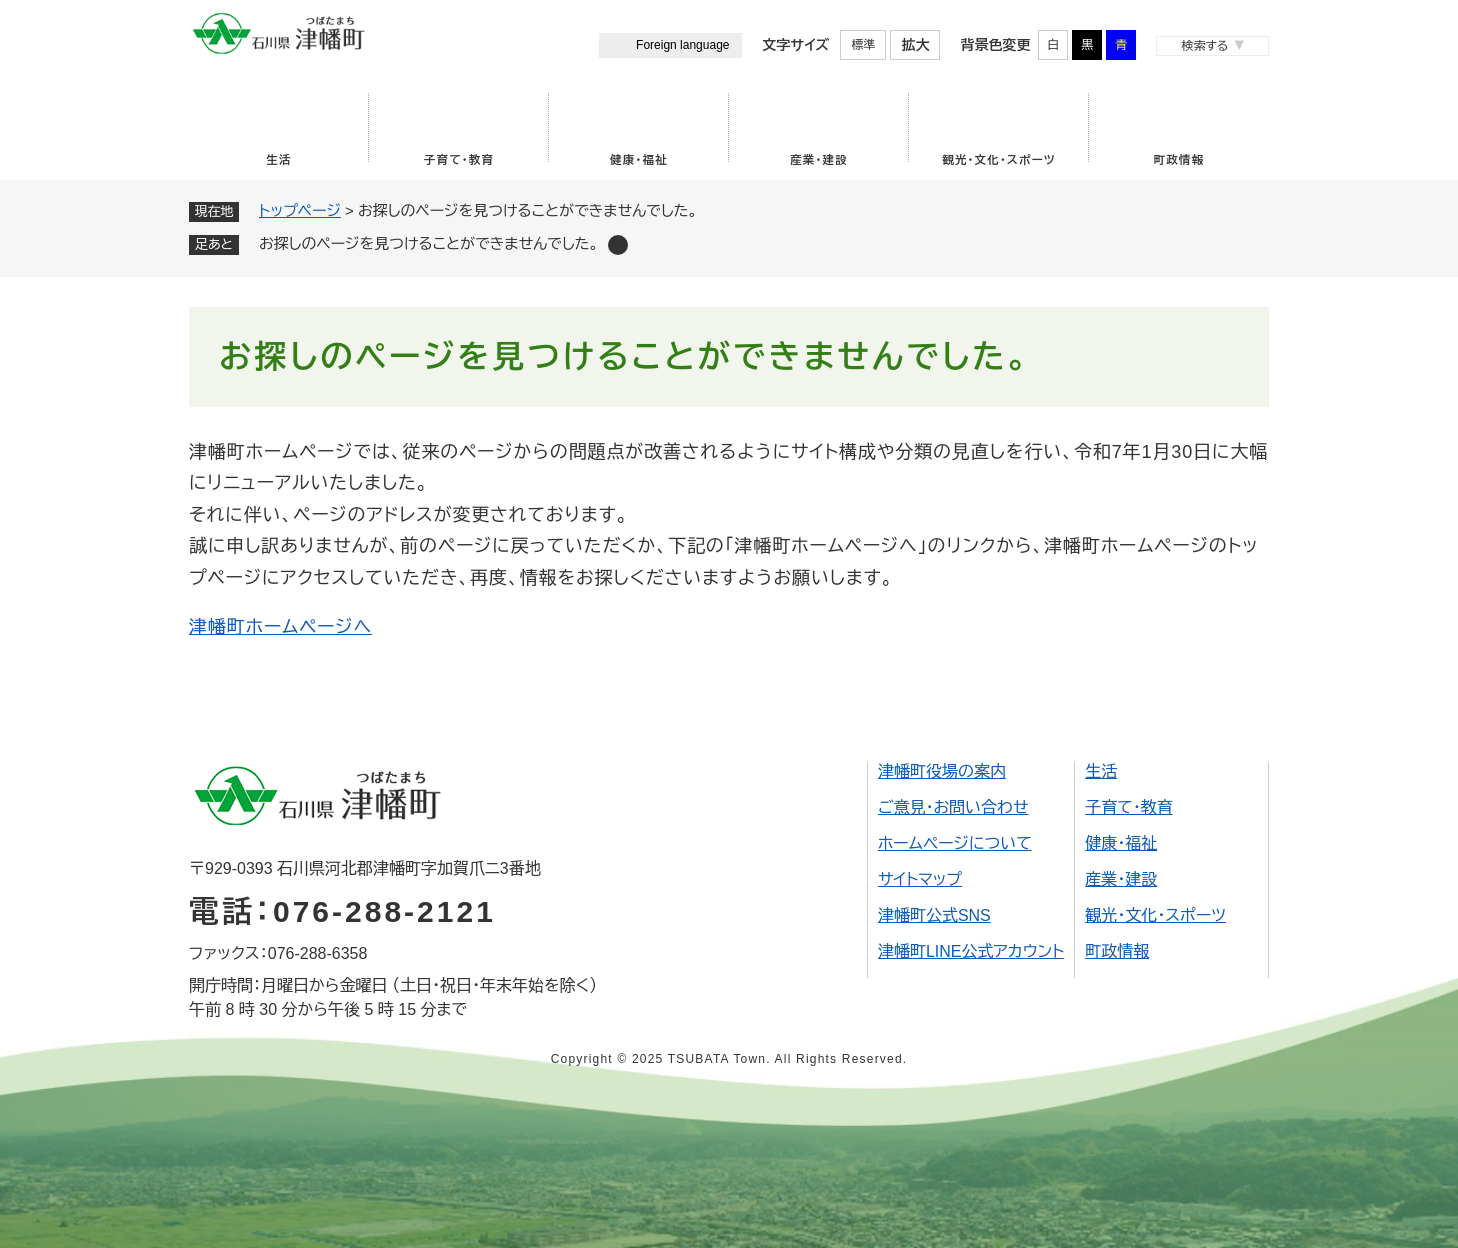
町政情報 (1179, 160)
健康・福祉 (639, 160)
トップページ (300, 210)
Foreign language (682, 45)
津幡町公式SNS (934, 915)
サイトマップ (920, 879)
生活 (278, 160)
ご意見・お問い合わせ (953, 807)
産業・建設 (819, 160)
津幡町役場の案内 (942, 771)
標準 (863, 45)
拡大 (915, 45)
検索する (1204, 46)
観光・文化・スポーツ (999, 160)
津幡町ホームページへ (280, 627)
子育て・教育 (459, 160)
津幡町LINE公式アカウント (971, 951)
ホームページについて (955, 843)
